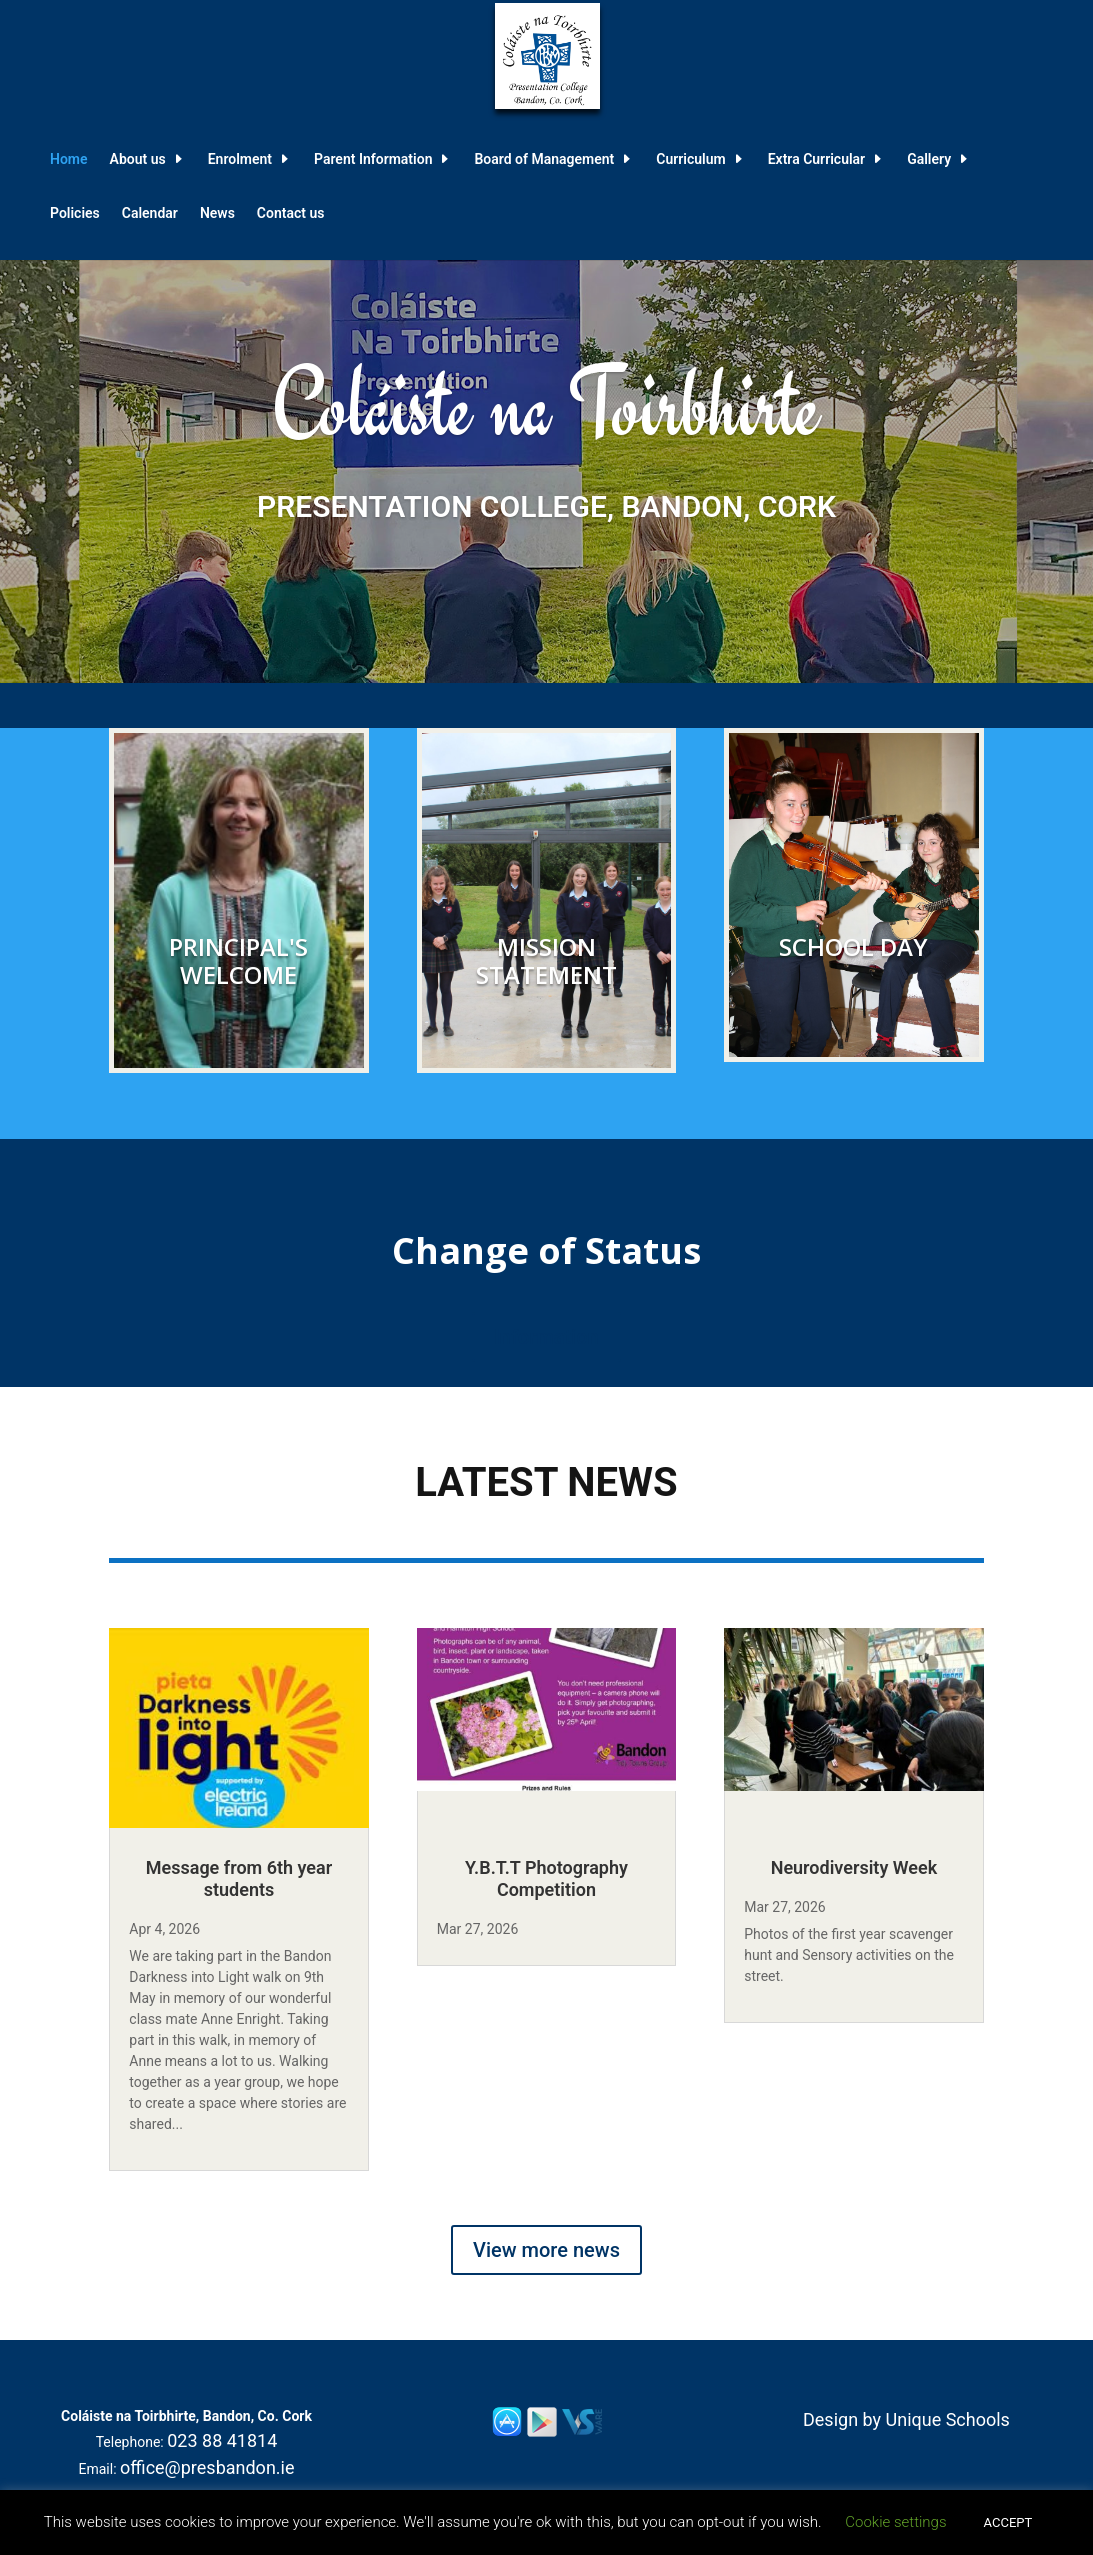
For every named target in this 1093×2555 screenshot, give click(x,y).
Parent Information (373, 159)
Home (69, 159)
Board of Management (544, 159)
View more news (546, 2250)
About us (138, 159)
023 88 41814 (222, 2440)
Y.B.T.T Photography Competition (546, 1878)
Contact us (291, 213)
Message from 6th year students (239, 1878)
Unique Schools (948, 2419)
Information (546, 1337)
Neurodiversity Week (854, 1867)
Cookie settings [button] (895, 2522)
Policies (75, 213)
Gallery (929, 159)
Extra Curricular (816, 159)
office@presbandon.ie (207, 2467)
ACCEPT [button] (1008, 2522)
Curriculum (690, 159)
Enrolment (240, 159)
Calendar (150, 213)
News (217, 213)
